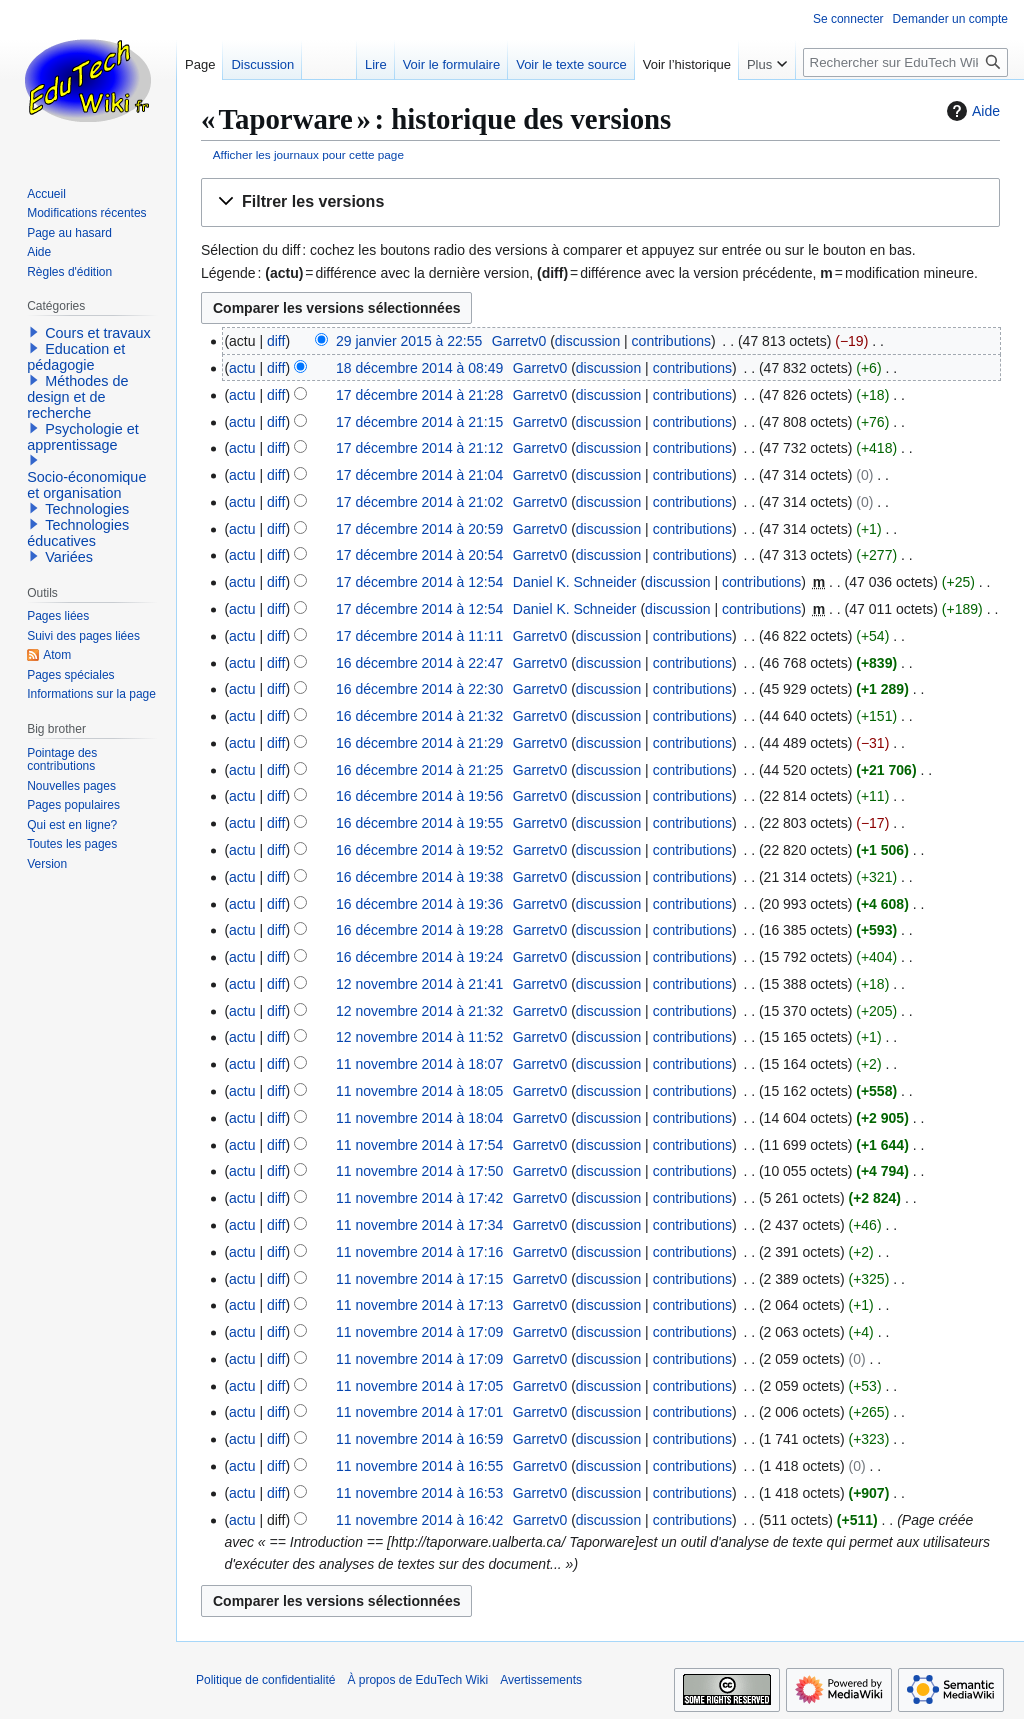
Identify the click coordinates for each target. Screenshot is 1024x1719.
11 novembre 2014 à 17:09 (419, 1332)
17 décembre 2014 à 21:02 (419, 502)
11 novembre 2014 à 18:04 (419, 1118)
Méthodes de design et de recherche (77, 397)
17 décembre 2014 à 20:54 (419, 555)
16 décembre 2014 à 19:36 (419, 904)
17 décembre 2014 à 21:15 (419, 422)
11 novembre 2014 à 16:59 (419, 1439)
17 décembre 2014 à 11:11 (419, 636)
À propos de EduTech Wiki (417, 1680)
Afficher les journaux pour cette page (308, 154)
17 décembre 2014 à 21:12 (419, 448)
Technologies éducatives (78, 533)
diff (276, 341)
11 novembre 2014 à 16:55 (419, 1466)
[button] (600, 202)
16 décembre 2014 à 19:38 (419, 877)
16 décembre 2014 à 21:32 (419, 716)
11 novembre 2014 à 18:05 (419, 1091)
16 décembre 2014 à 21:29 (419, 743)
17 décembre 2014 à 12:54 (419, 582)
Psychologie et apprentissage (83, 437)
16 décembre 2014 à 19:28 (419, 930)
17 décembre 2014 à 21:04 (419, 475)
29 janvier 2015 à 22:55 (409, 341)
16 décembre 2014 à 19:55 (419, 823)
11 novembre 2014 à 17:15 (419, 1279)
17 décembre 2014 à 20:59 (419, 529)
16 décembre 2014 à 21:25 (419, 770)
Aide (971, 111)
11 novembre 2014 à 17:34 (419, 1225)
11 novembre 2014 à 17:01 (419, 1412)
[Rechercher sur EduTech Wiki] (905, 62)
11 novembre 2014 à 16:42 (419, 1520)
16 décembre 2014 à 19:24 (419, 957)
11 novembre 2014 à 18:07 (419, 1064)
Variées (69, 557)
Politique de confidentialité (265, 1680)
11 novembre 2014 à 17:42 (419, 1198)
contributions (671, 341)
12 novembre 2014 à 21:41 (419, 984)
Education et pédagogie (76, 357)
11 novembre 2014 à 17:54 (419, 1145)
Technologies (87, 509)
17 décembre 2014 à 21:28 (419, 395)
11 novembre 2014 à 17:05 (419, 1386)
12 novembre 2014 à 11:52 (419, 1037)
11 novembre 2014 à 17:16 (419, 1252)
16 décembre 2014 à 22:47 (419, 663)
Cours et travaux (98, 333)
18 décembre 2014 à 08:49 (419, 368)
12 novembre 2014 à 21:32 (419, 1011)
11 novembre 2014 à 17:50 (419, 1171)
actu (242, 368)
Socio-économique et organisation (86, 485)
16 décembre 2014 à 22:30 (419, 689)
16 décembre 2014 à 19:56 (419, 796)
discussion (587, 341)
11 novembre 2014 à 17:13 (419, 1305)
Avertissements (541, 1680)
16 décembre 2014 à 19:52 (419, 850)
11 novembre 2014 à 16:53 (419, 1493)
